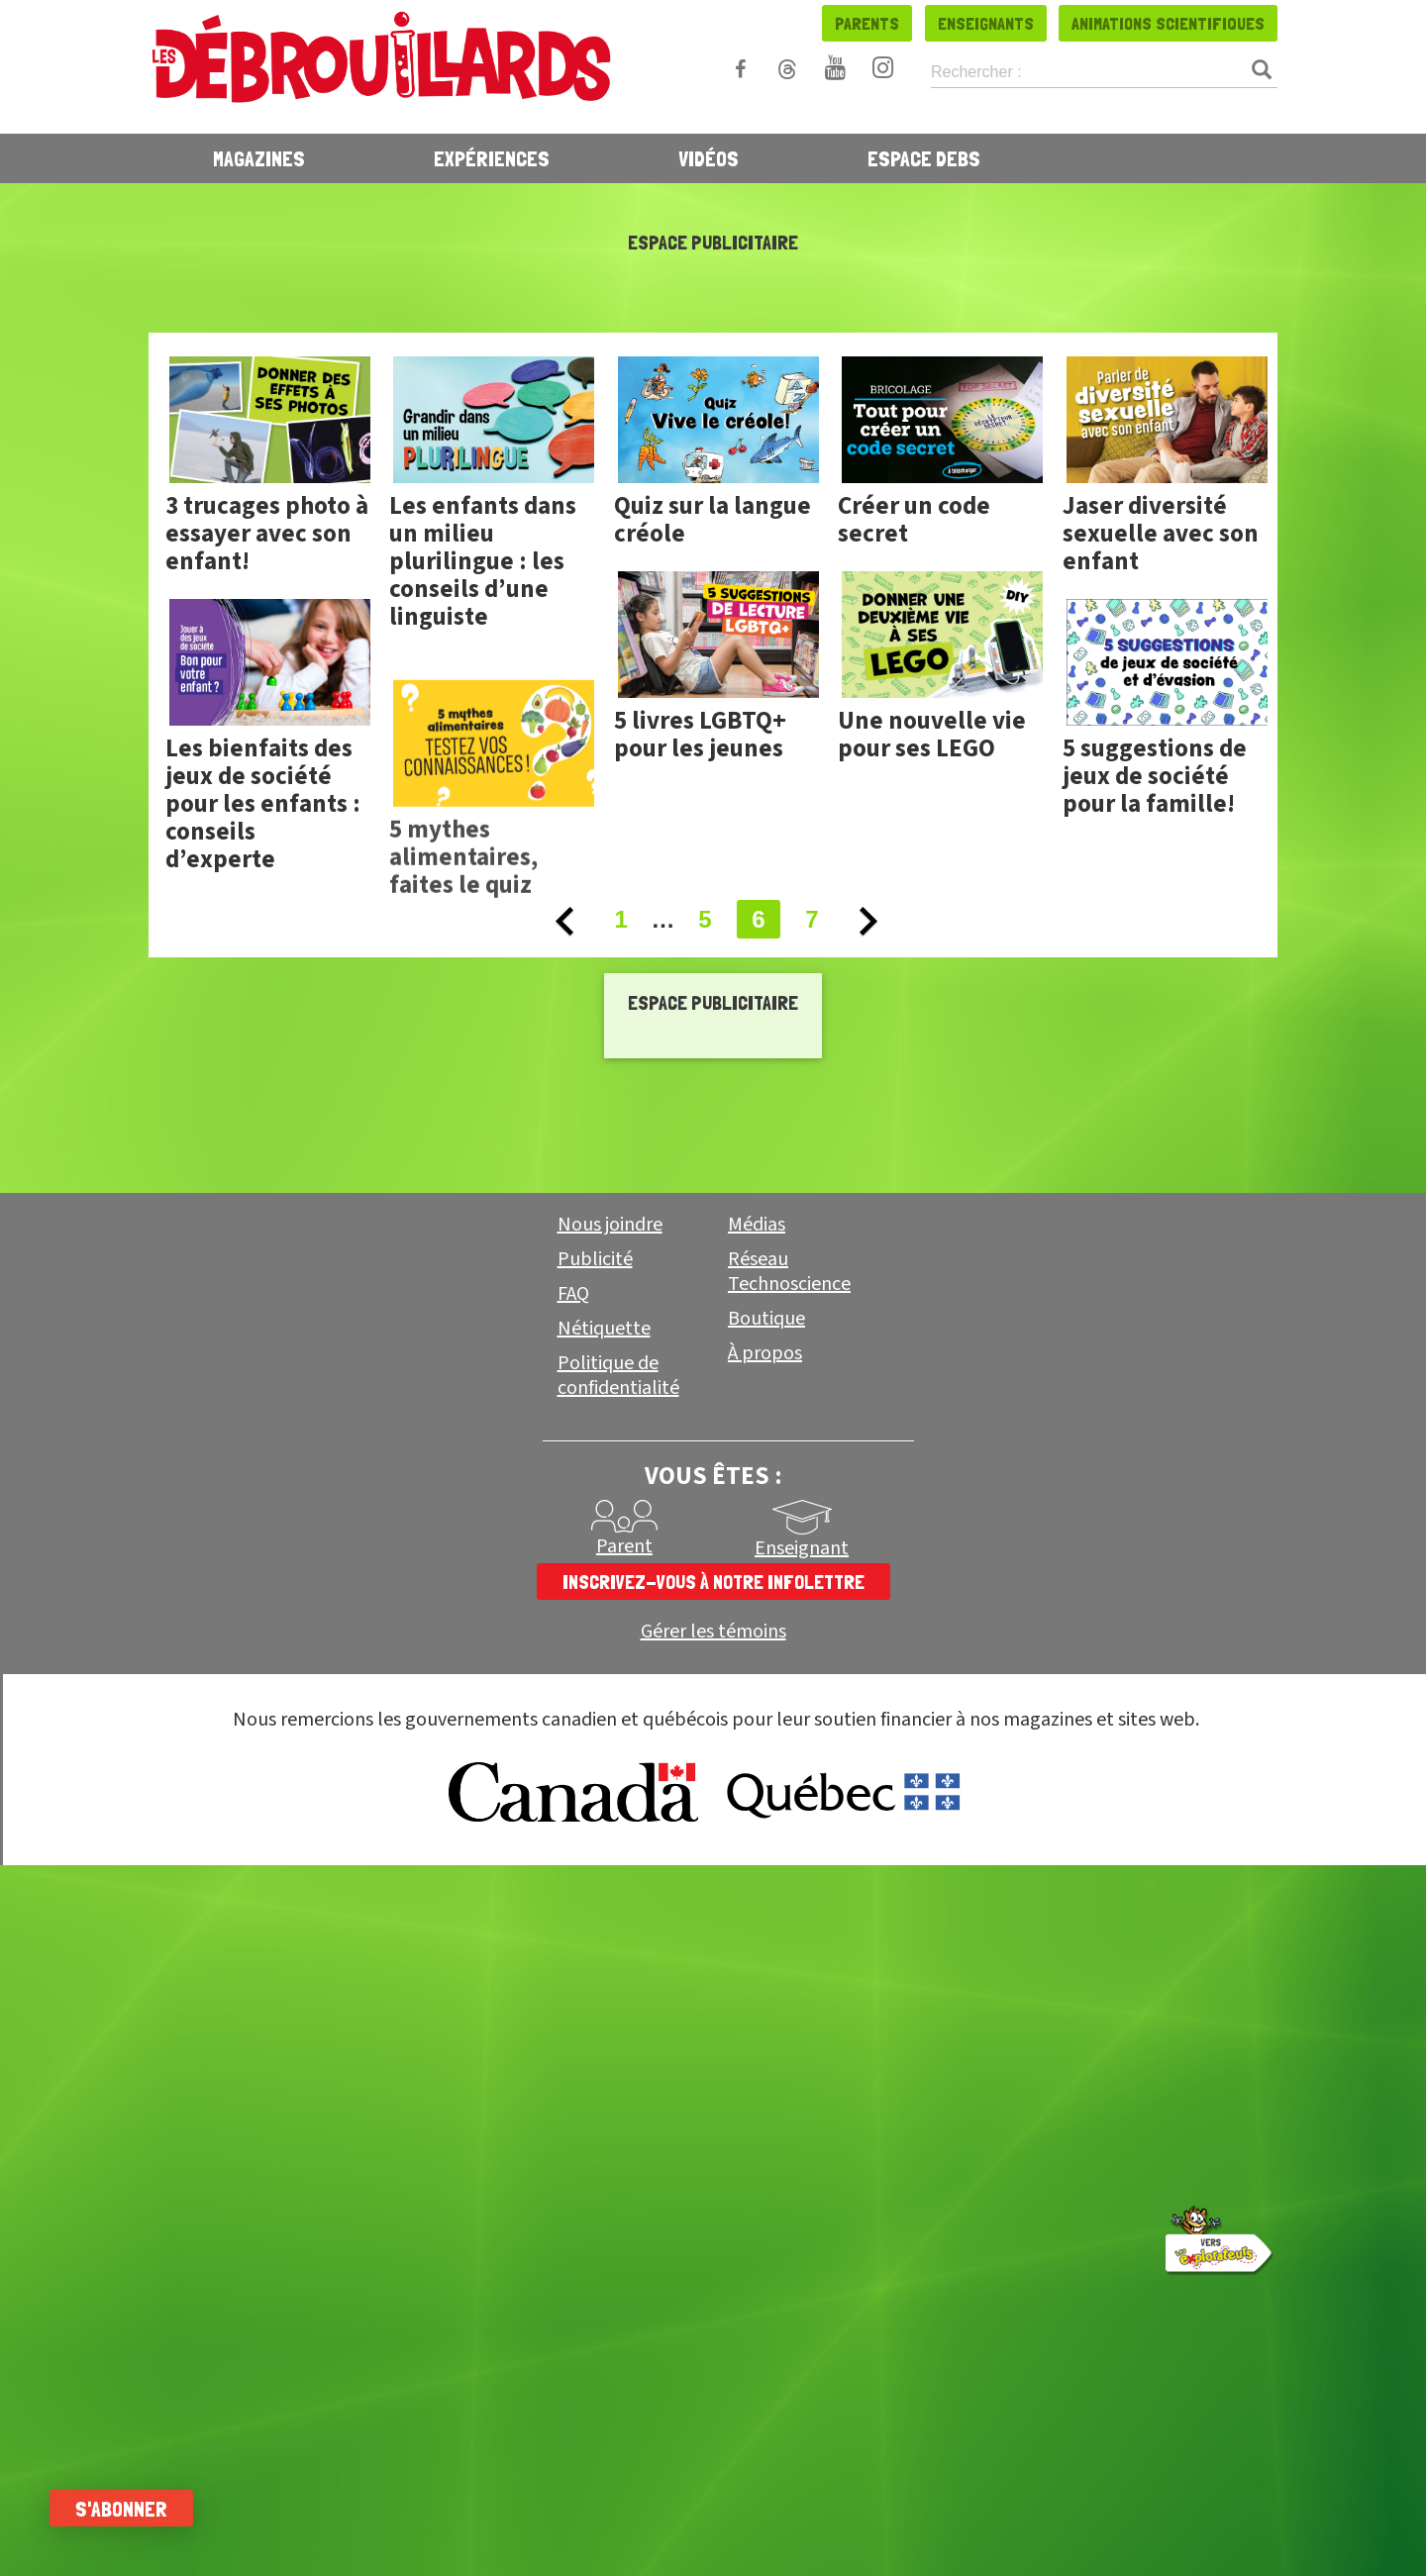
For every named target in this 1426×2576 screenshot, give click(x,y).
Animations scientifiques (1168, 23)
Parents (867, 23)
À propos (765, 1353)
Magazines (259, 158)
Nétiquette (604, 1328)
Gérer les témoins (713, 1632)
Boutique (766, 1319)
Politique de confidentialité (618, 1375)
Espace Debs (923, 158)
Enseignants (986, 23)
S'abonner (121, 2509)
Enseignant (802, 1548)
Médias (756, 1224)
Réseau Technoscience (789, 1271)
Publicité (595, 1259)
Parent (624, 1546)
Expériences (492, 158)
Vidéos (708, 158)
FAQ (573, 1294)
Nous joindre (610, 1224)
